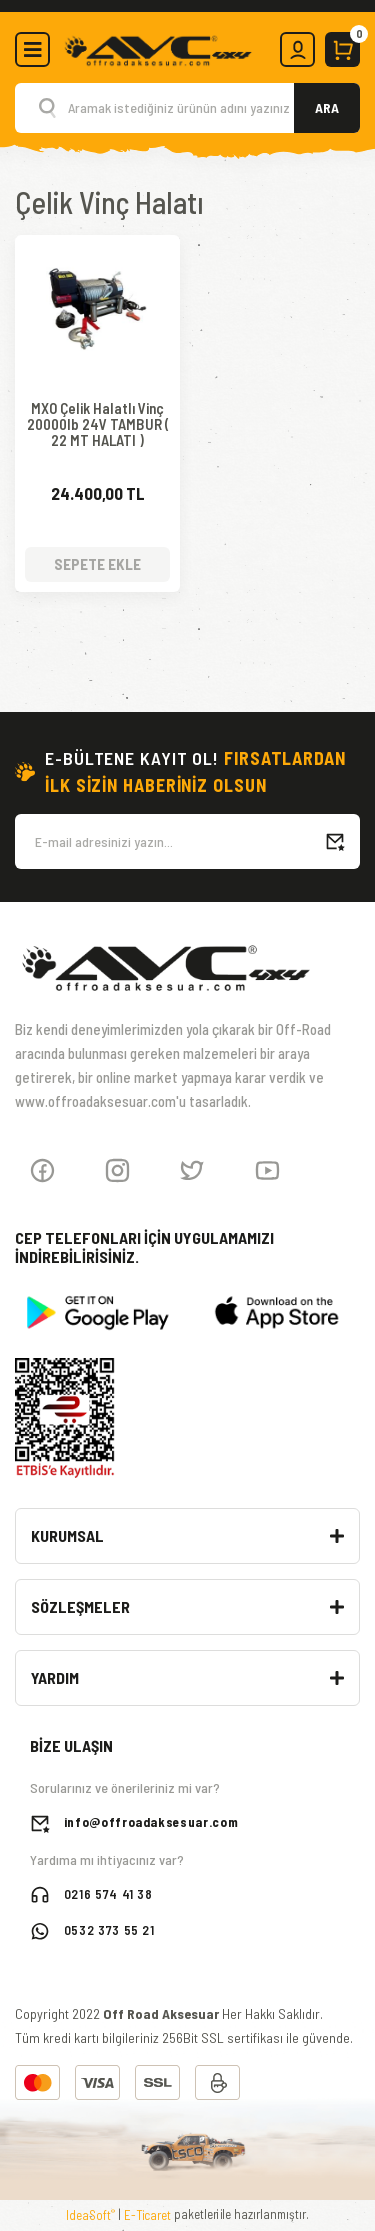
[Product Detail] (97, 255)
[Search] (187, 108)
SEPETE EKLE (97, 564)
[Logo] (157, 48)
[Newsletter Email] (187, 841)
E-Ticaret (147, 2215)
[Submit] (335, 841)
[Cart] (342, 49)
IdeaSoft (90, 2214)
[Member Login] (297, 49)
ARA (327, 107)
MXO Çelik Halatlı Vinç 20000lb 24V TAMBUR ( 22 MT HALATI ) (98, 424)
